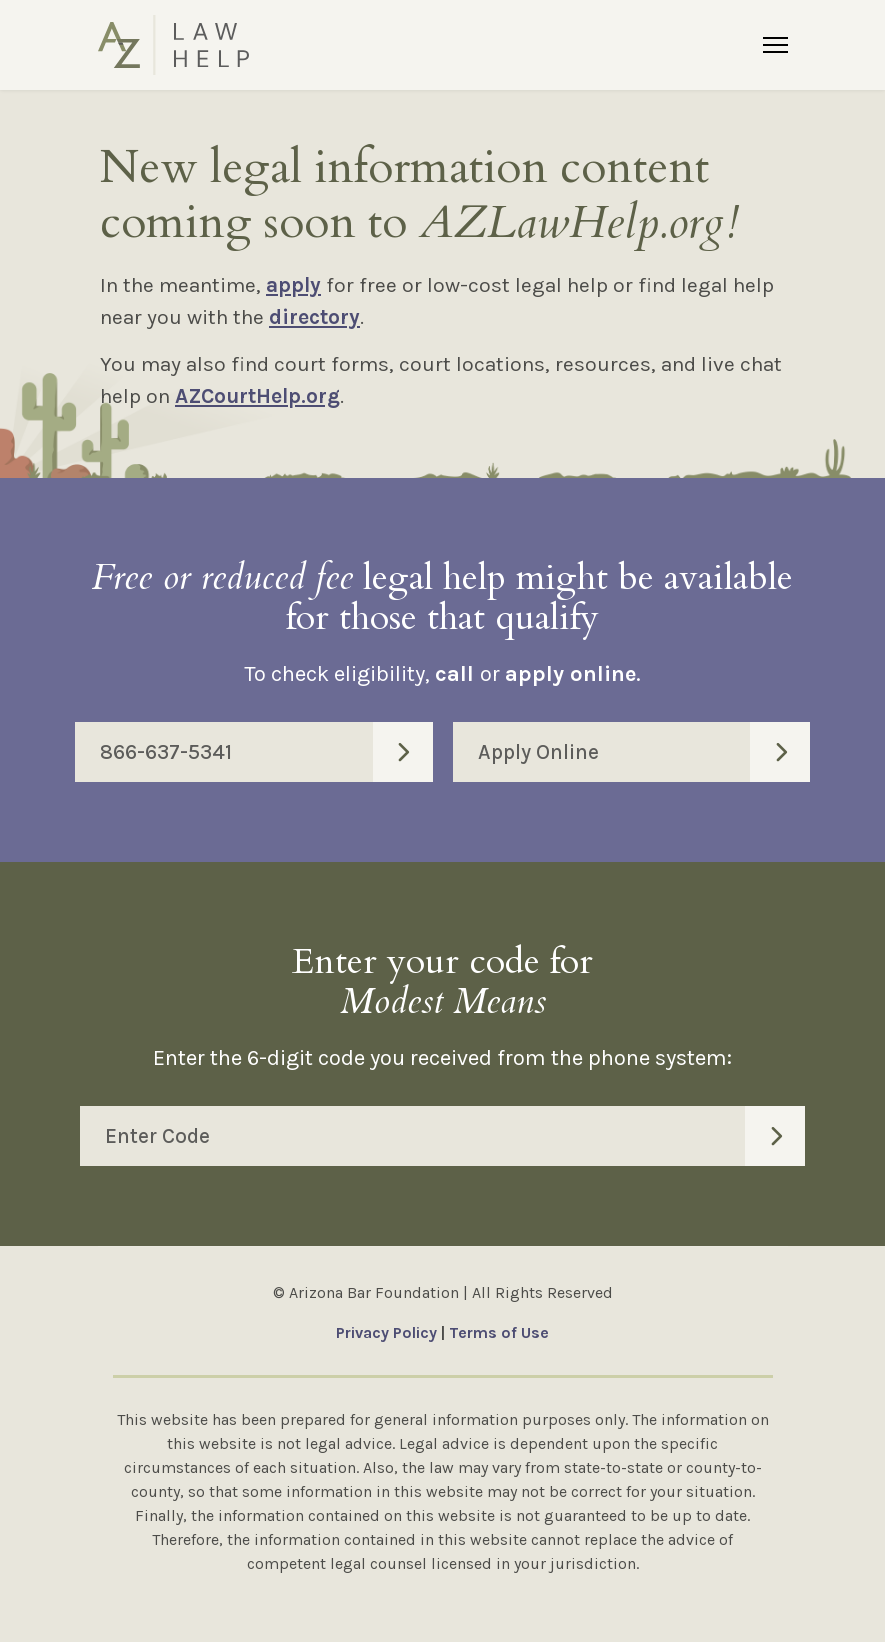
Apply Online (644, 752)
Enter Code (455, 1136)
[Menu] (775, 45)
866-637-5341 (266, 752)
